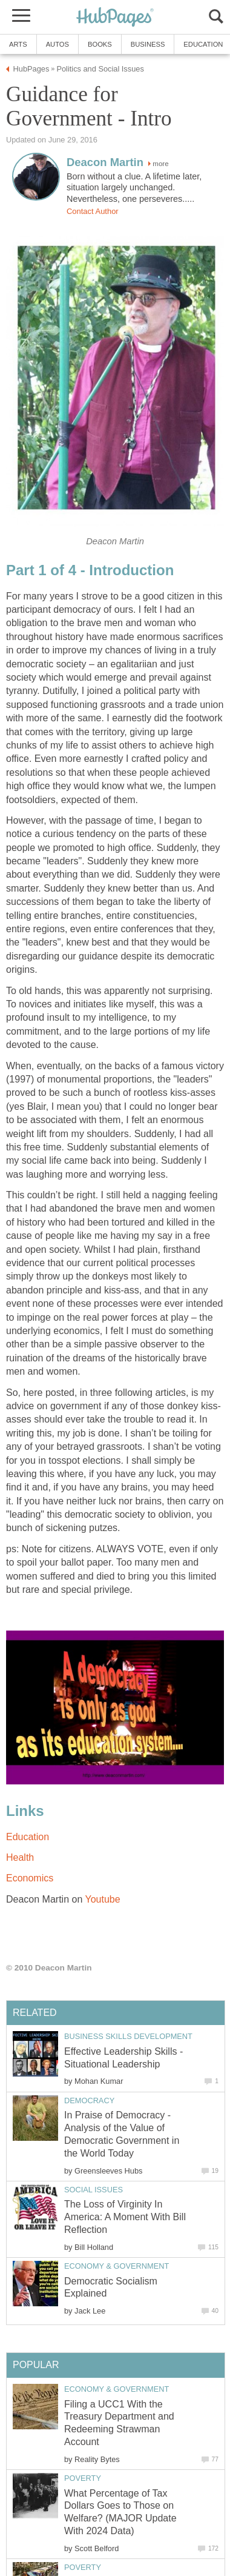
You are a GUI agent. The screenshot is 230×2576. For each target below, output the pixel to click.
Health (20, 1857)
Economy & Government (116, 2266)
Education (27, 1837)
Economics (29, 1878)
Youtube (102, 1899)
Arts (18, 44)
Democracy (89, 2100)
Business (148, 44)
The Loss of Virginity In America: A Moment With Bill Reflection (125, 2217)
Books (100, 44)
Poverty (82, 2478)
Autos (57, 44)
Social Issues (93, 2189)
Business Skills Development (128, 2036)
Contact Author (93, 211)
